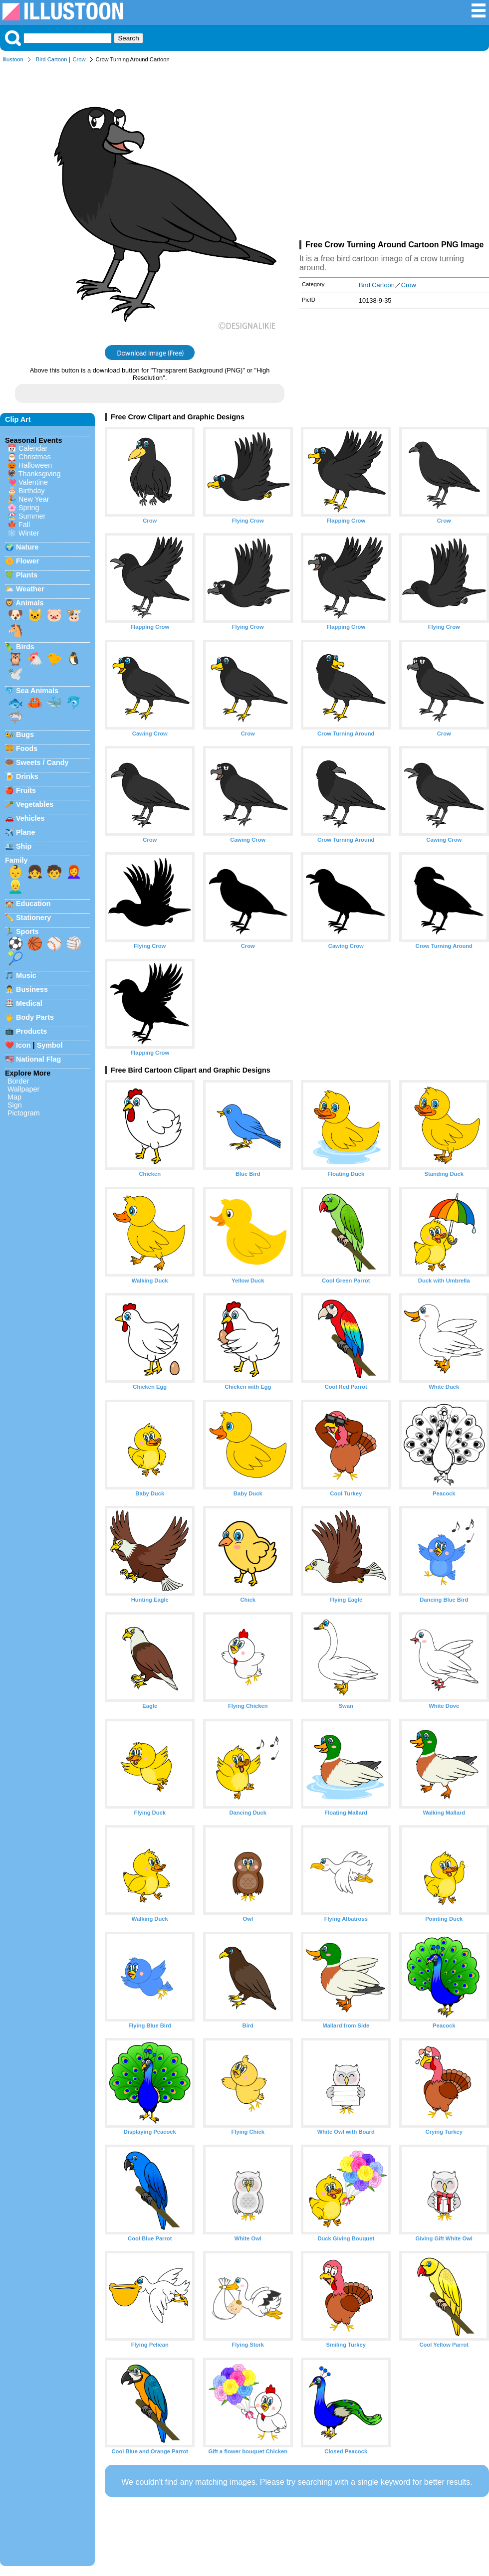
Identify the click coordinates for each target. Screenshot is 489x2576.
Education (33, 904)
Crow (78, 59)
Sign (14, 1105)
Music (26, 975)
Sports (27, 931)
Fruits (26, 790)
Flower (27, 561)
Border (18, 1081)
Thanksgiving (39, 474)
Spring (28, 508)
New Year (33, 499)
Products (31, 1031)
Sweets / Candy (42, 762)
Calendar (32, 448)
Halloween (35, 465)
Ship (23, 846)
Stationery (33, 917)
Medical (29, 1003)
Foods (26, 748)
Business (32, 989)
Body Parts (35, 1017)
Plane (25, 832)
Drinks (27, 776)
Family (16, 860)
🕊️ (15, 674)
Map (14, 1097)
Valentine (33, 482)
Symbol (50, 1045)
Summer (31, 516)
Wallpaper (23, 1089)
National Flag (38, 1059)
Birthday (31, 491)
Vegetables (34, 804)
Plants (26, 575)
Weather (30, 589)
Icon (23, 1045)
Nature (27, 547)
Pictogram (23, 1113)
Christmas (34, 457)
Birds (25, 647)
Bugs (25, 734)
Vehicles (30, 818)
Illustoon (12, 59)
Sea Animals (37, 691)
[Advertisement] (394, 153)
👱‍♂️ (15, 887)
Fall (24, 525)
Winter (28, 533)
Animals (29, 603)
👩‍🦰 (74, 872)
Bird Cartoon (51, 59)
